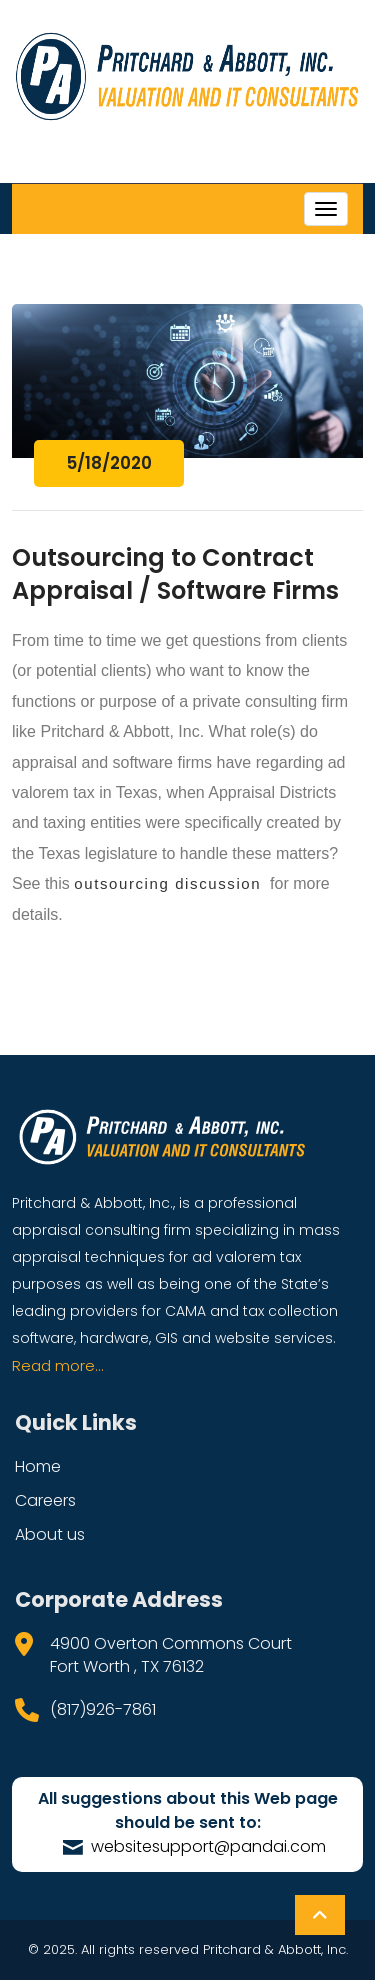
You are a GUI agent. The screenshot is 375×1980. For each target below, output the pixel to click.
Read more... (58, 1365)
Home (38, 1466)
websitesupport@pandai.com (194, 1846)
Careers (45, 1500)
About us (50, 1534)
